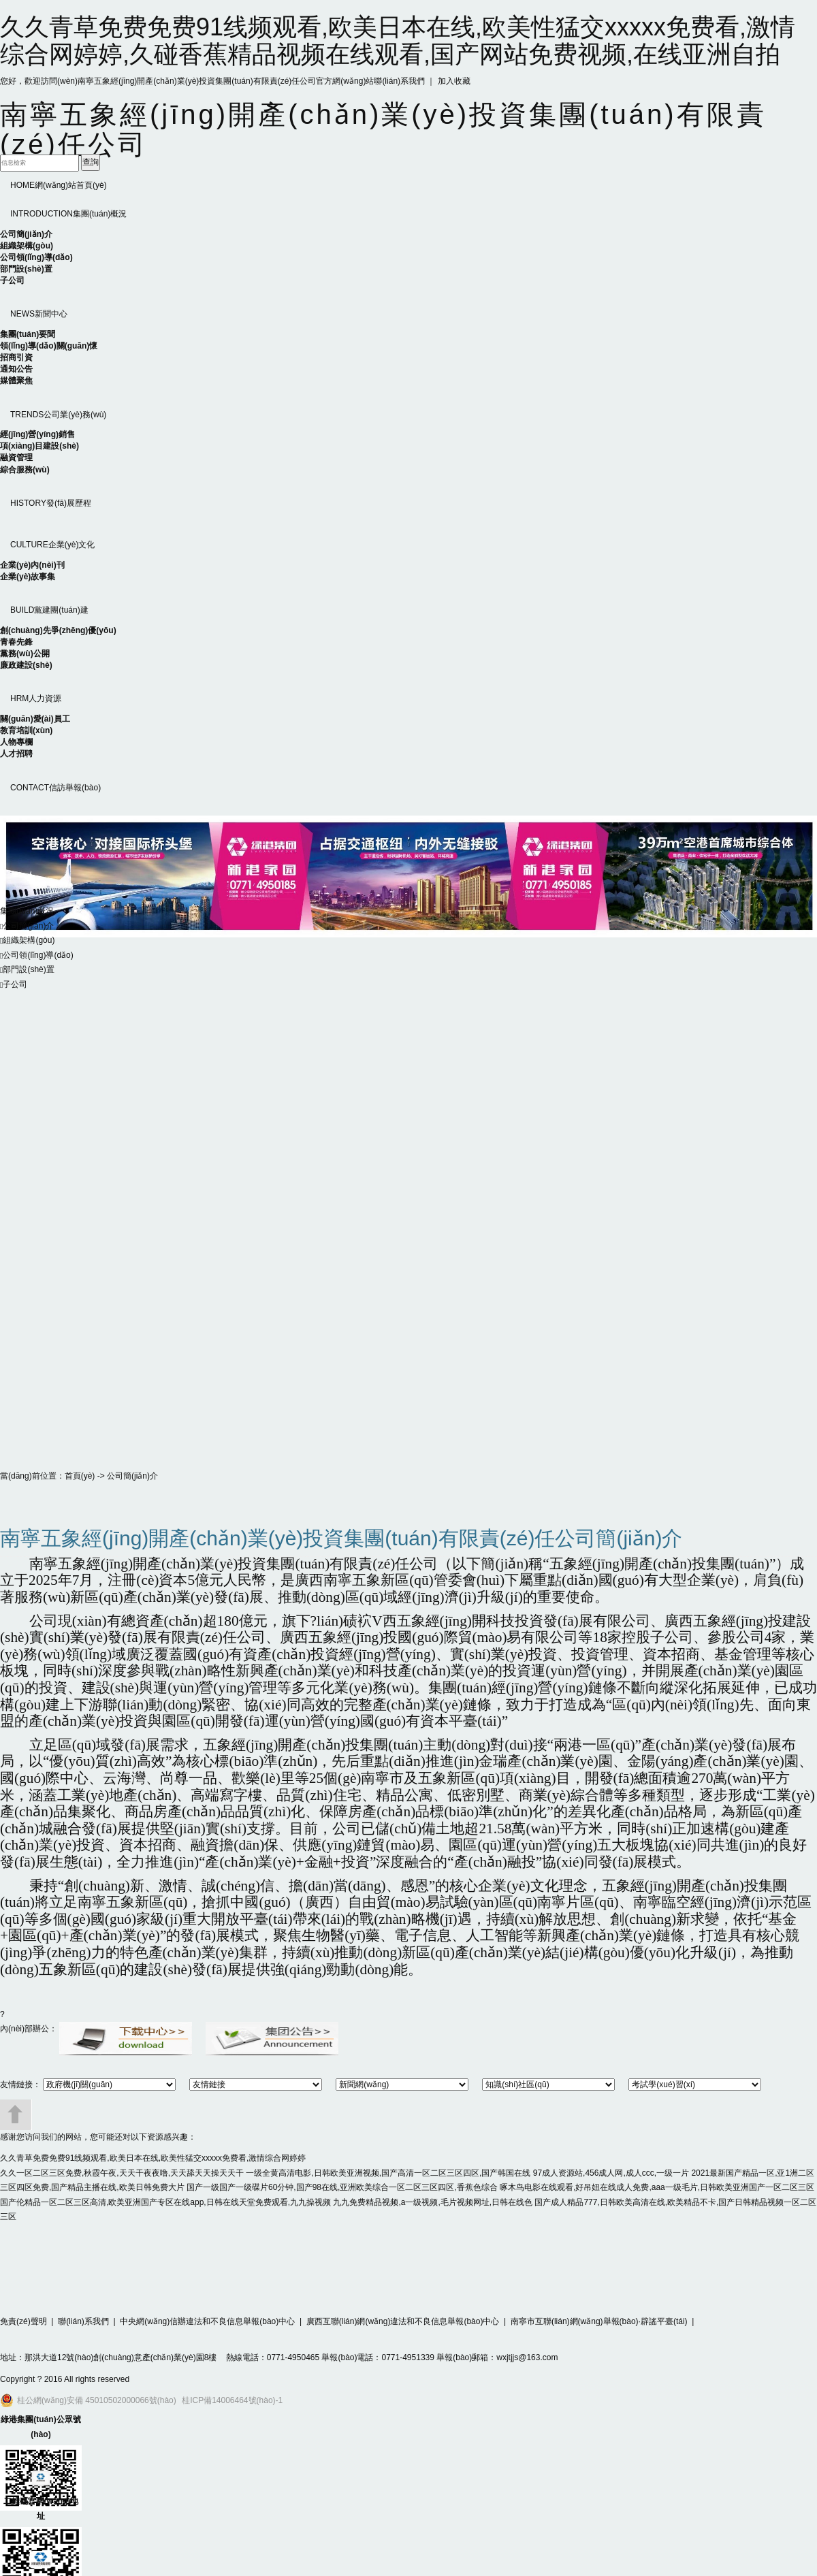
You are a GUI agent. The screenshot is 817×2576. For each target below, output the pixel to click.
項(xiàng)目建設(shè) (39, 446)
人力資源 (35, 698)
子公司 (12, 280)
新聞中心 (38, 314)
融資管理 (16, 457)
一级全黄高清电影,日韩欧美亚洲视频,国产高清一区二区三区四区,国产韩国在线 (388, 2173)
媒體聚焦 (16, 380)
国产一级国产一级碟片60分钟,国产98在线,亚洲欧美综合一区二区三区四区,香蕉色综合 (342, 2187)
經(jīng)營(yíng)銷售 (37, 434)
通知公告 (16, 369)
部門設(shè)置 (26, 269)
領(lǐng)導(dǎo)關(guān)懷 (48, 346)
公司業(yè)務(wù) (58, 414)
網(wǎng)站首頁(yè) (58, 185)
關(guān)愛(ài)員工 (35, 719)
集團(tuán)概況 (68, 214)
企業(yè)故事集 (27, 576)
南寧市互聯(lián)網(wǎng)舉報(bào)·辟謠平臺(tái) (599, 2321)
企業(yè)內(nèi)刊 (32, 565)
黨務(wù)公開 (25, 653)
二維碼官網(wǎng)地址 (41, 2508)
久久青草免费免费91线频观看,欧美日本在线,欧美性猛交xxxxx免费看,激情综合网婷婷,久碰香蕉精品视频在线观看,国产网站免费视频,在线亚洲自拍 (397, 40)
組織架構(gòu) (26, 246)
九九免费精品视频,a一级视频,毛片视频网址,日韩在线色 (432, 2202)
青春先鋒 (16, 642)
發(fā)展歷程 (50, 503)
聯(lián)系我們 (399, 81)
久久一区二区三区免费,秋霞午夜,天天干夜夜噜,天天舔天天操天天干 (122, 2173)
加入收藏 (454, 81)
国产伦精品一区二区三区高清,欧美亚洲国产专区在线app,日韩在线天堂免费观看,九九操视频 (165, 2202)
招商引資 (16, 357)
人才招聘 (16, 753)
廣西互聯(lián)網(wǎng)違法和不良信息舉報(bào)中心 (403, 2321)
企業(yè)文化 (52, 544)
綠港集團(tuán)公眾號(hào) (40, 2427)
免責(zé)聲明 (23, 2321)
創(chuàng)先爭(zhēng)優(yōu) (58, 630)
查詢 (90, 162)
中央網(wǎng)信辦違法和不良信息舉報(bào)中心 (207, 2321)
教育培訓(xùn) (26, 730)
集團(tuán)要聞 (27, 334)
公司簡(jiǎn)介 (26, 234)
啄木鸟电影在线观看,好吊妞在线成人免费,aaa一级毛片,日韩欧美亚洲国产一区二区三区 (657, 2187)
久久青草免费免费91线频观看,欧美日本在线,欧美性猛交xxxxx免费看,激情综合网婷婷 (153, 2158)
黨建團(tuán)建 (49, 610)
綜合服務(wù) (25, 469)
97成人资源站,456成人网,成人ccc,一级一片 (611, 2173)
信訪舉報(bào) (55, 787)
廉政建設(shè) (26, 665)
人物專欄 (16, 742)
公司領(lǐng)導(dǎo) (36, 257)
